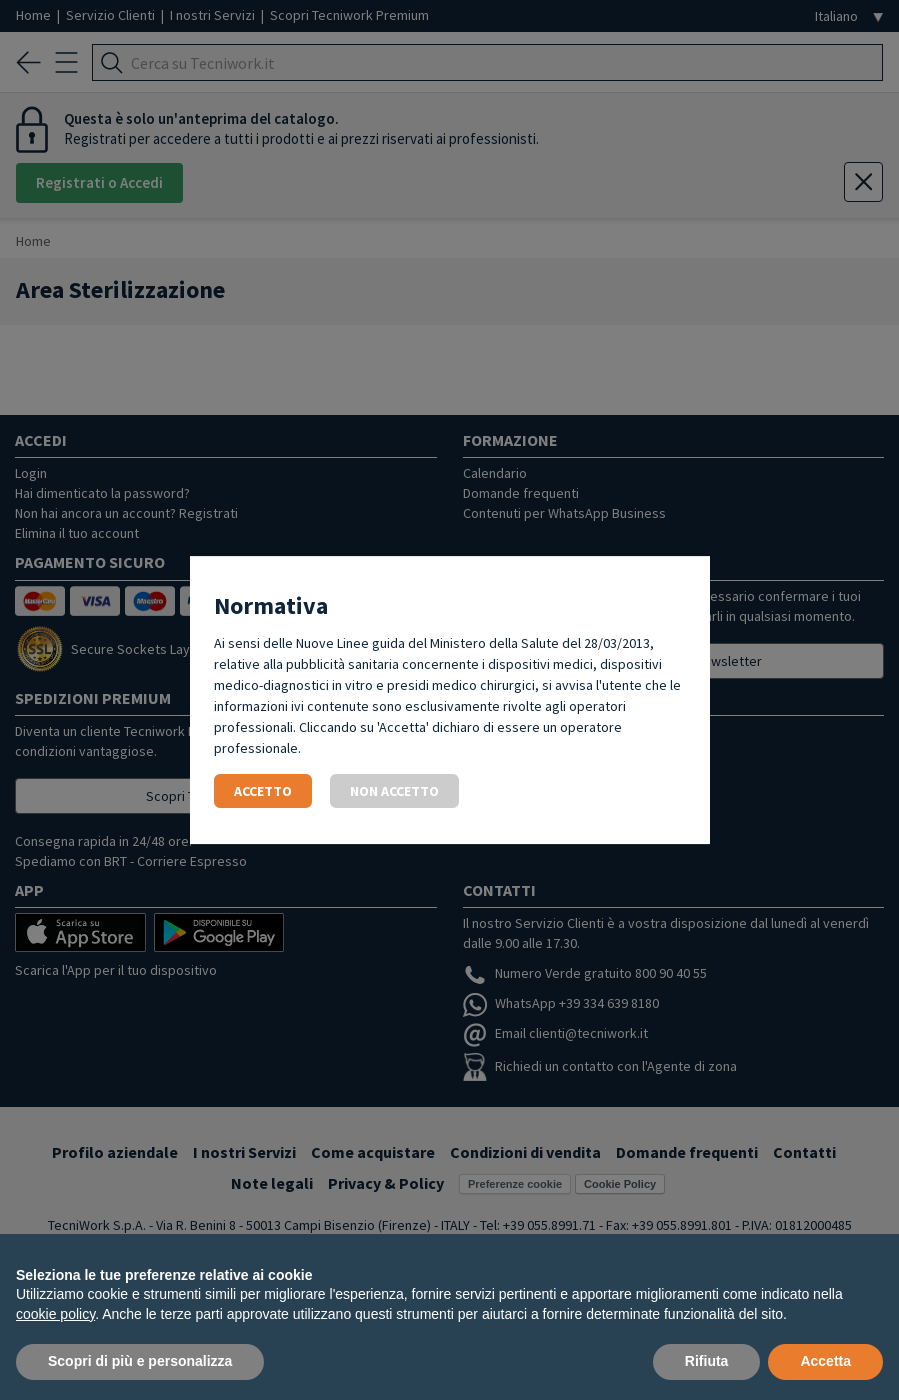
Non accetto (394, 791)
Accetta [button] (825, 1361)
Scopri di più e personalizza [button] (140, 1361)
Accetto (263, 791)
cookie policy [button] (55, 1314)
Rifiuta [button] (707, 1361)
